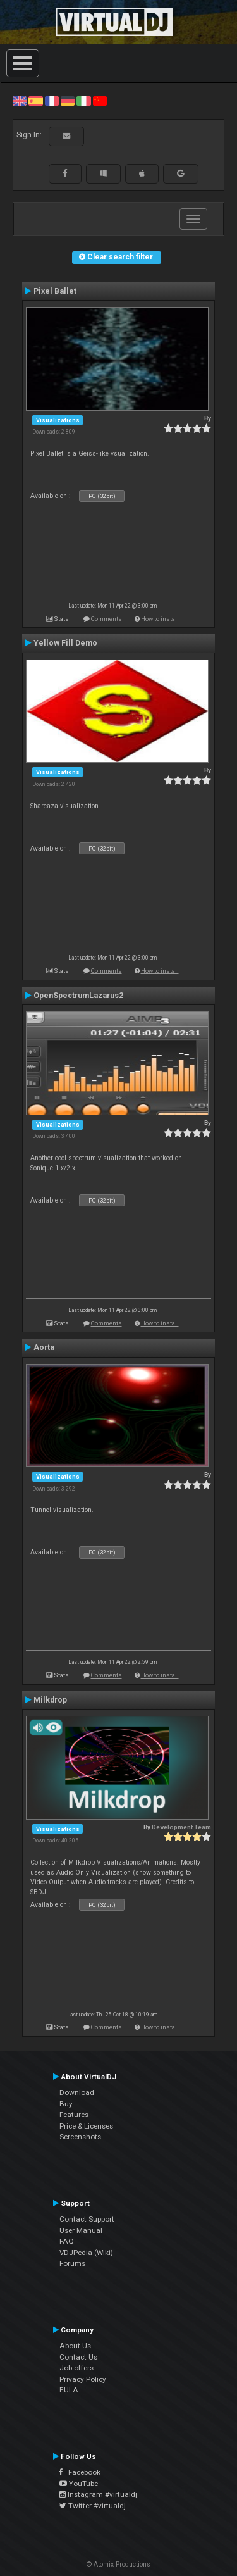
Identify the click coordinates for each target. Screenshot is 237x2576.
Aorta (43, 1347)
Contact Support (86, 2219)
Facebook (79, 2472)
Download (76, 2092)
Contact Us (78, 2357)
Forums (72, 2263)
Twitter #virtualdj (92, 2505)
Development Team (181, 1826)
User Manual (80, 2230)
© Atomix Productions (118, 2564)
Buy (66, 2103)
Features (73, 2114)
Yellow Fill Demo (65, 643)
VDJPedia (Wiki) (86, 2252)
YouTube (78, 2483)
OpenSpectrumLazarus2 (78, 995)
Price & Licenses (86, 2126)
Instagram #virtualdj (98, 2494)
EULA (68, 2389)
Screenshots (80, 2136)
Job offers (76, 2367)
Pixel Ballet (54, 291)
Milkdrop (50, 1700)
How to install (160, 618)
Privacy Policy (82, 2379)
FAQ (66, 2241)
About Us (75, 2345)
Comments (106, 618)
